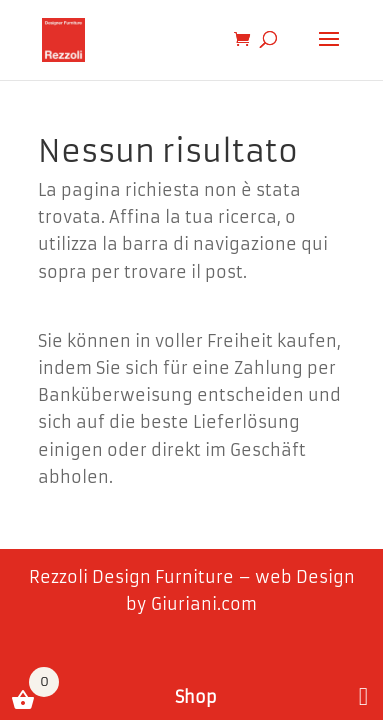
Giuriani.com (204, 604)
